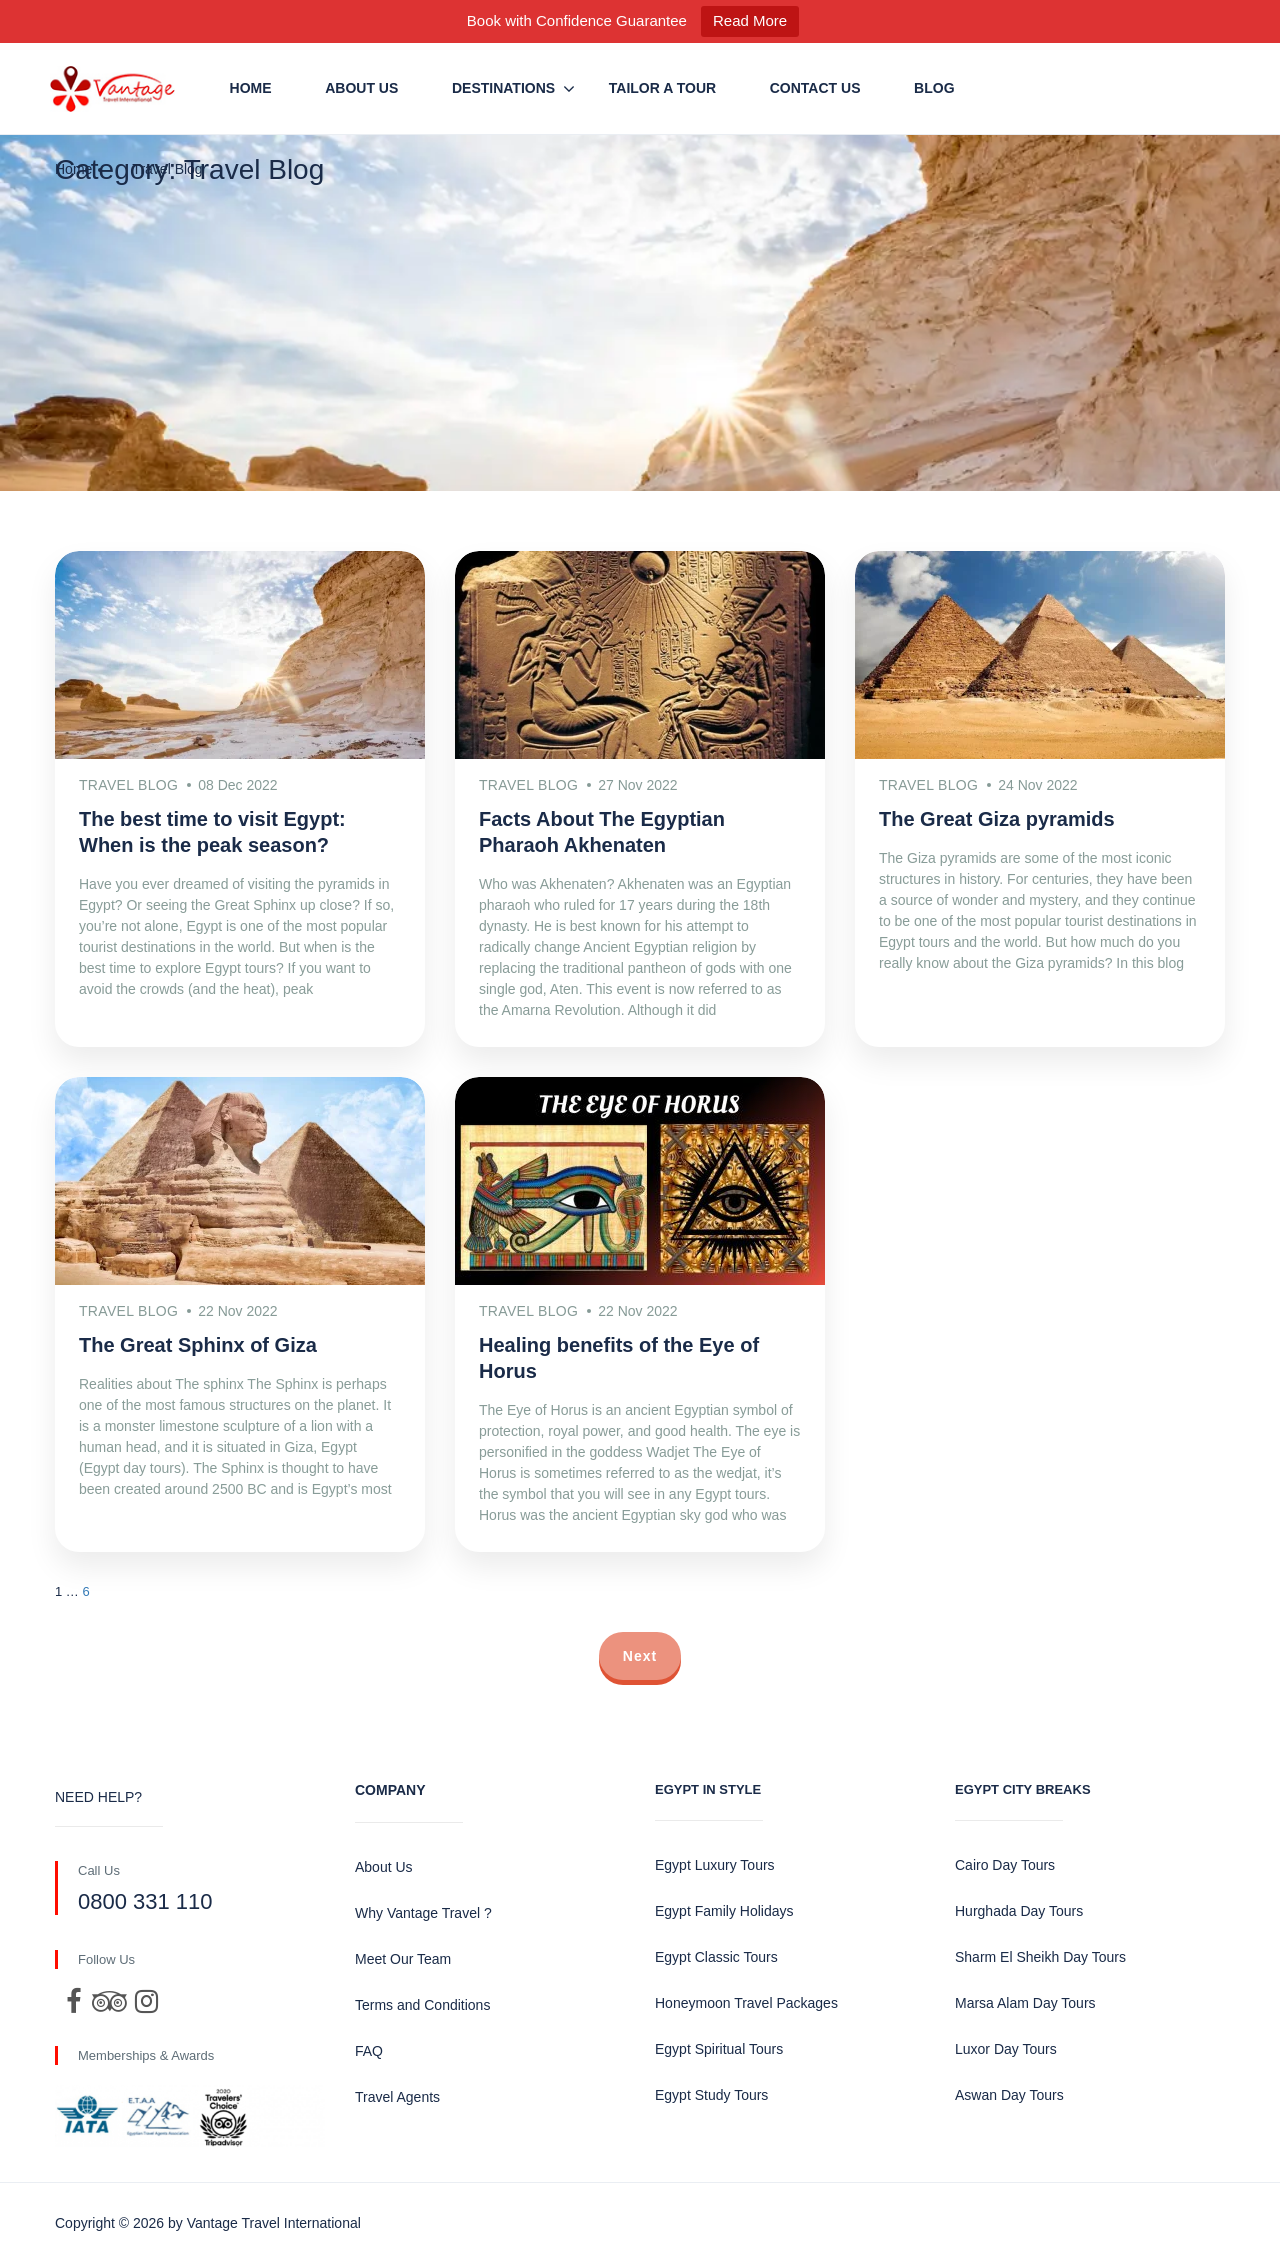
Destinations (503, 88)
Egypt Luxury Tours (715, 1865)
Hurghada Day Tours (1019, 1911)
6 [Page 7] (85, 1591)
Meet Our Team (403, 1959)
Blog (934, 88)
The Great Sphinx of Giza (198, 1345)
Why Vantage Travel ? (423, 1913)
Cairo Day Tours (1005, 1865)
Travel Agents (397, 2097)
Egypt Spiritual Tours (719, 2049)
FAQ (369, 2051)
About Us (361, 88)
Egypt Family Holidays (724, 1911)
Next (640, 1656)
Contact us (815, 88)
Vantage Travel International (274, 2223)
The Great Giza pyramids (997, 819)
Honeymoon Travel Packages (746, 2003)
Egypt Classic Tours (716, 1957)
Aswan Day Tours (1009, 2095)
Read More (750, 20)
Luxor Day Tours (1006, 2049)
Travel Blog (167, 169)
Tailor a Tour (662, 88)
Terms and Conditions (422, 2005)
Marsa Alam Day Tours (1025, 2003)
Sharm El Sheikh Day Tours (1040, 1957)
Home (251, 88)
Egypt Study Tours (711, 2095)
